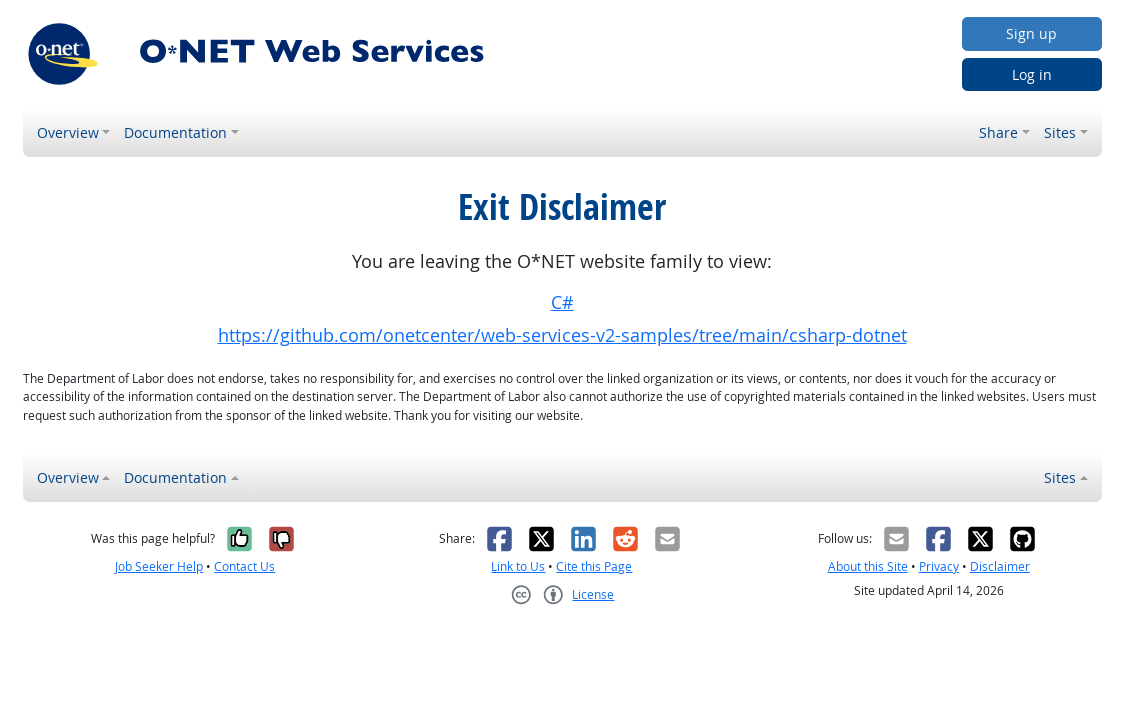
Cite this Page (594, 566)
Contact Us (244, 566)
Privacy (939, 566)
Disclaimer (1000, 566)
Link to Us (518, 566)
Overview (68, 132)
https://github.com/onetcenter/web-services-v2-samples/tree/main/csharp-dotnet (562, 335)
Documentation (175, 132)
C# (562, 302)
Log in (1032, 74)
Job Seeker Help (159, 566)
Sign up (1031, 33)
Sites (1060, 132)
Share (998, 132)
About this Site (868, 566)
